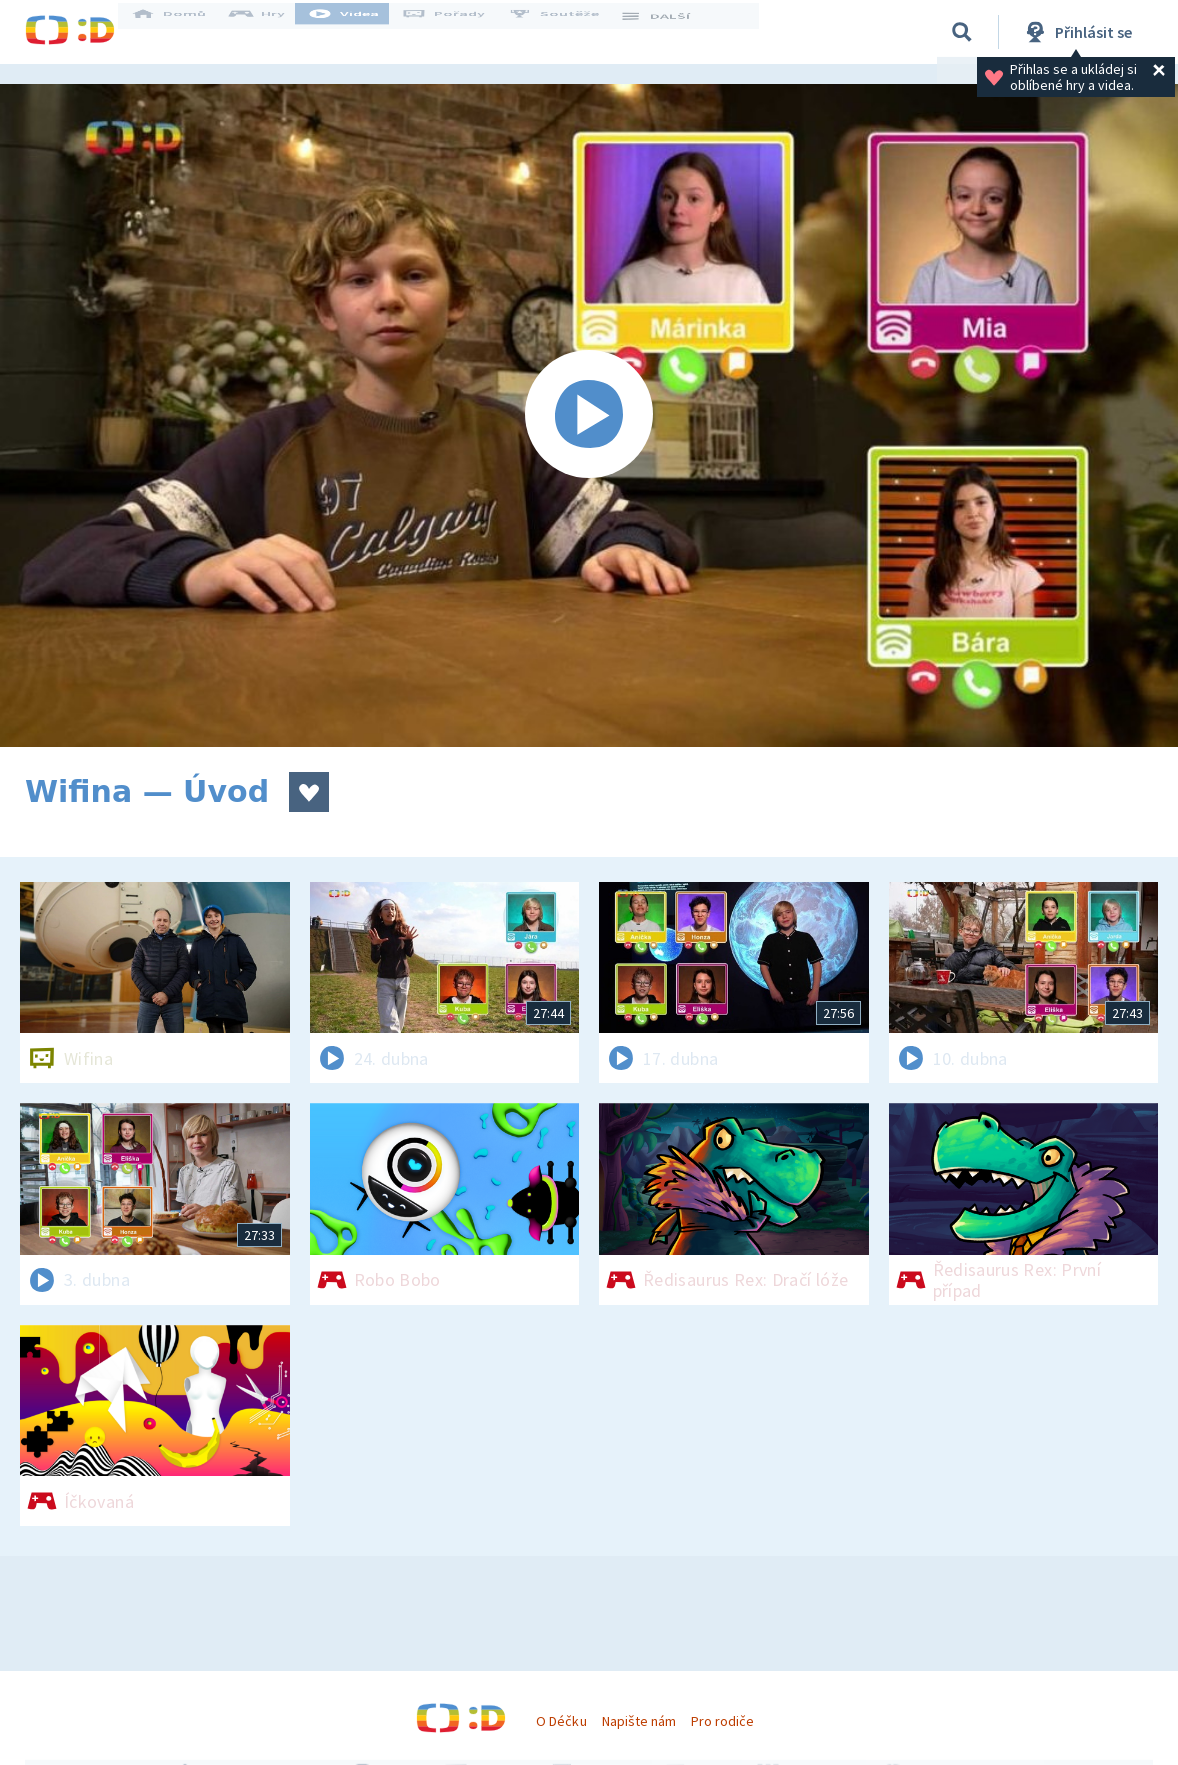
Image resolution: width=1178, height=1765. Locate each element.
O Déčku (561, 1721)
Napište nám (639, 1721)
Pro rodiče (722, 1721)
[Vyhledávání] (962, 32)
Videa (361, 32)
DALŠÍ (671, 32)
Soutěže (571, 32)
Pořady (461, 32)
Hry (274, 32)
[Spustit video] (589, 415)
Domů (186, 32)
